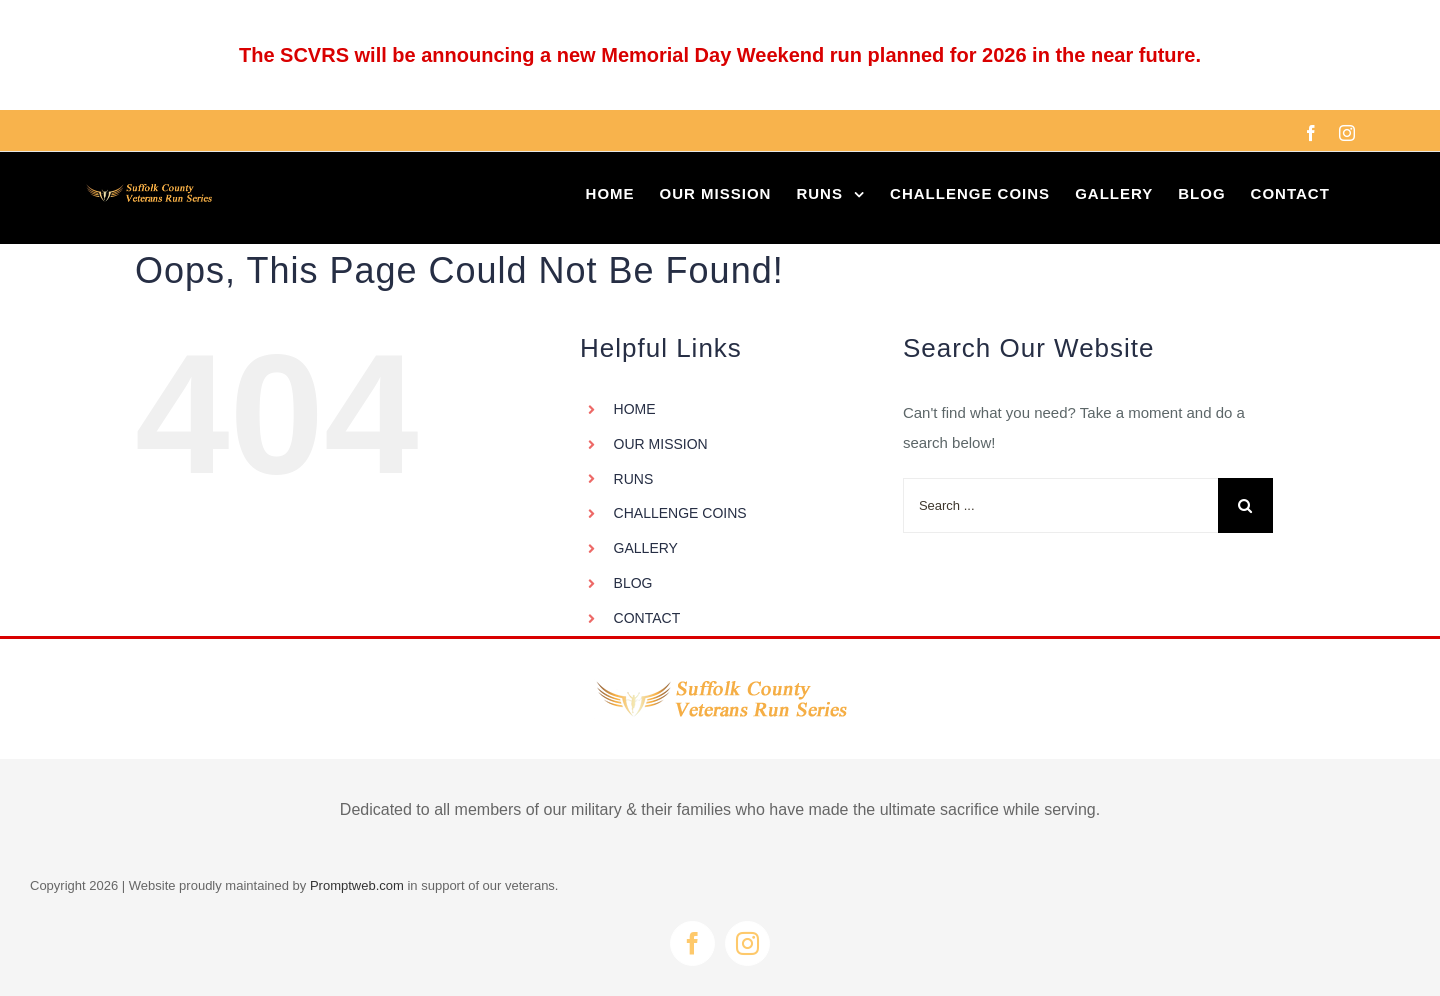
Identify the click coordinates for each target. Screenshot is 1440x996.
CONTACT (647, 618)
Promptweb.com (357, 885)
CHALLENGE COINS (680, 513)
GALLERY (646, 548)
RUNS (634, 479)
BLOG (633, 583)
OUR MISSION (661, 444)
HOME (635, 409)
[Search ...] (1060, 505)
